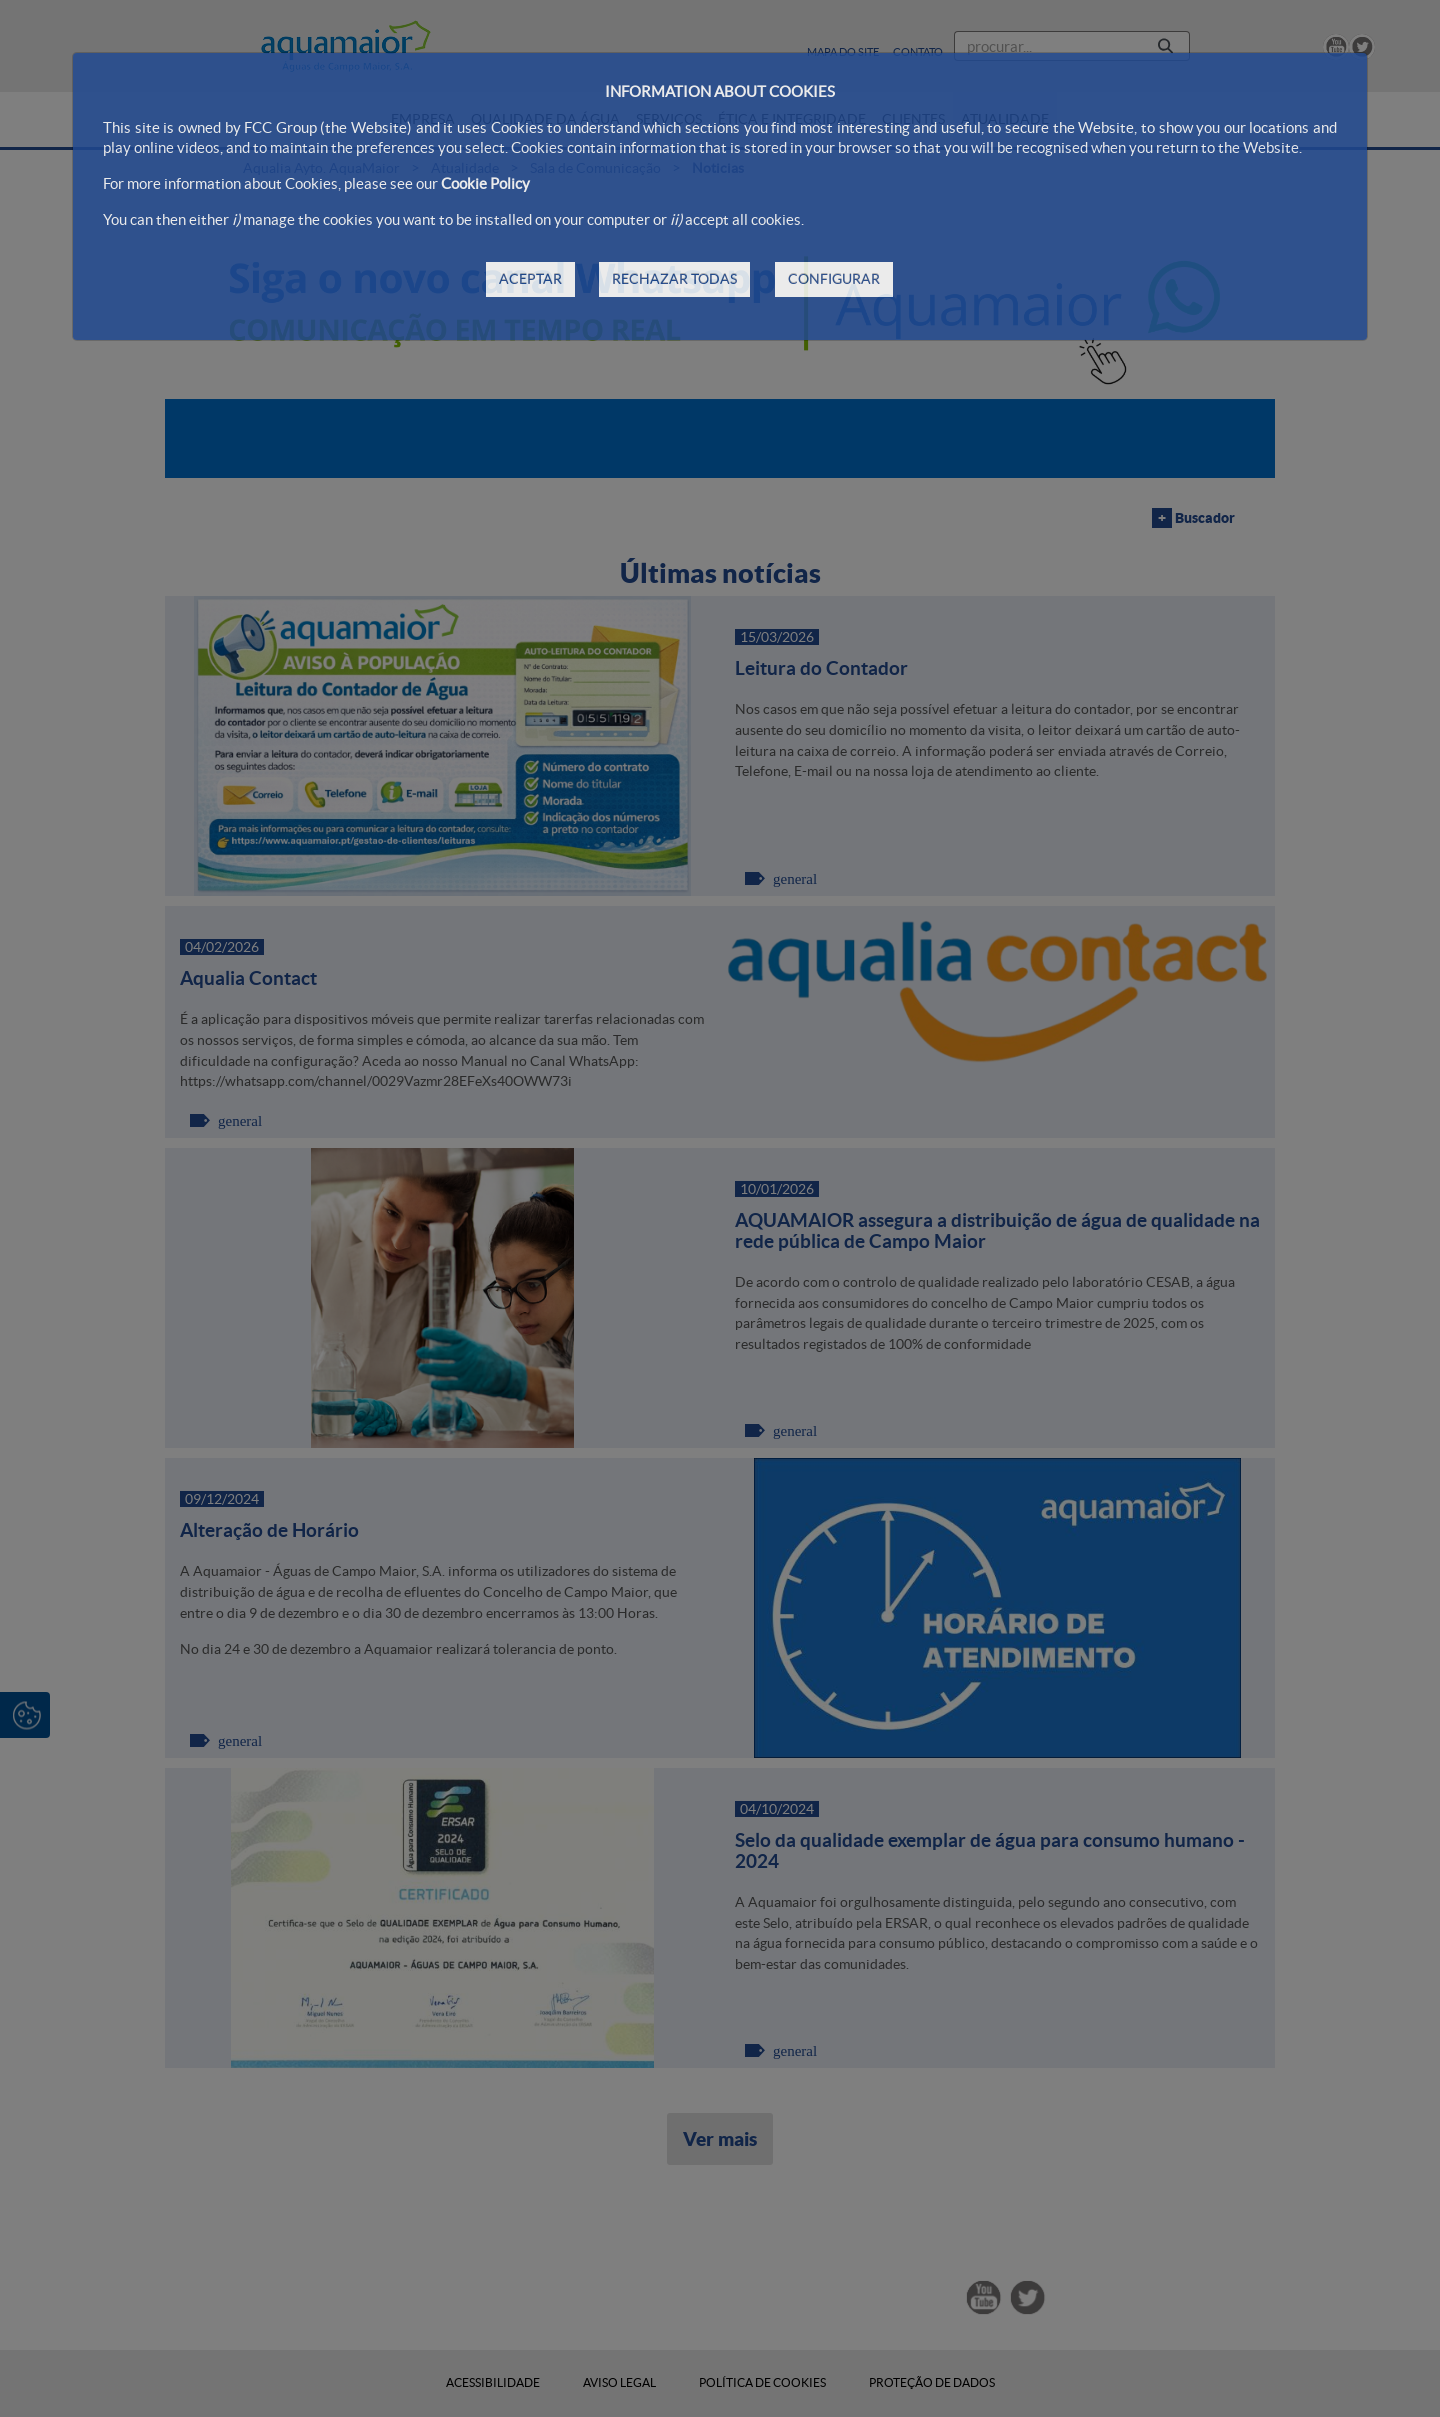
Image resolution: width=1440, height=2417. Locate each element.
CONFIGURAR (834, 279)
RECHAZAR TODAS (674, 279)
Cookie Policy (485, 183)
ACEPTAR (530, 279)
